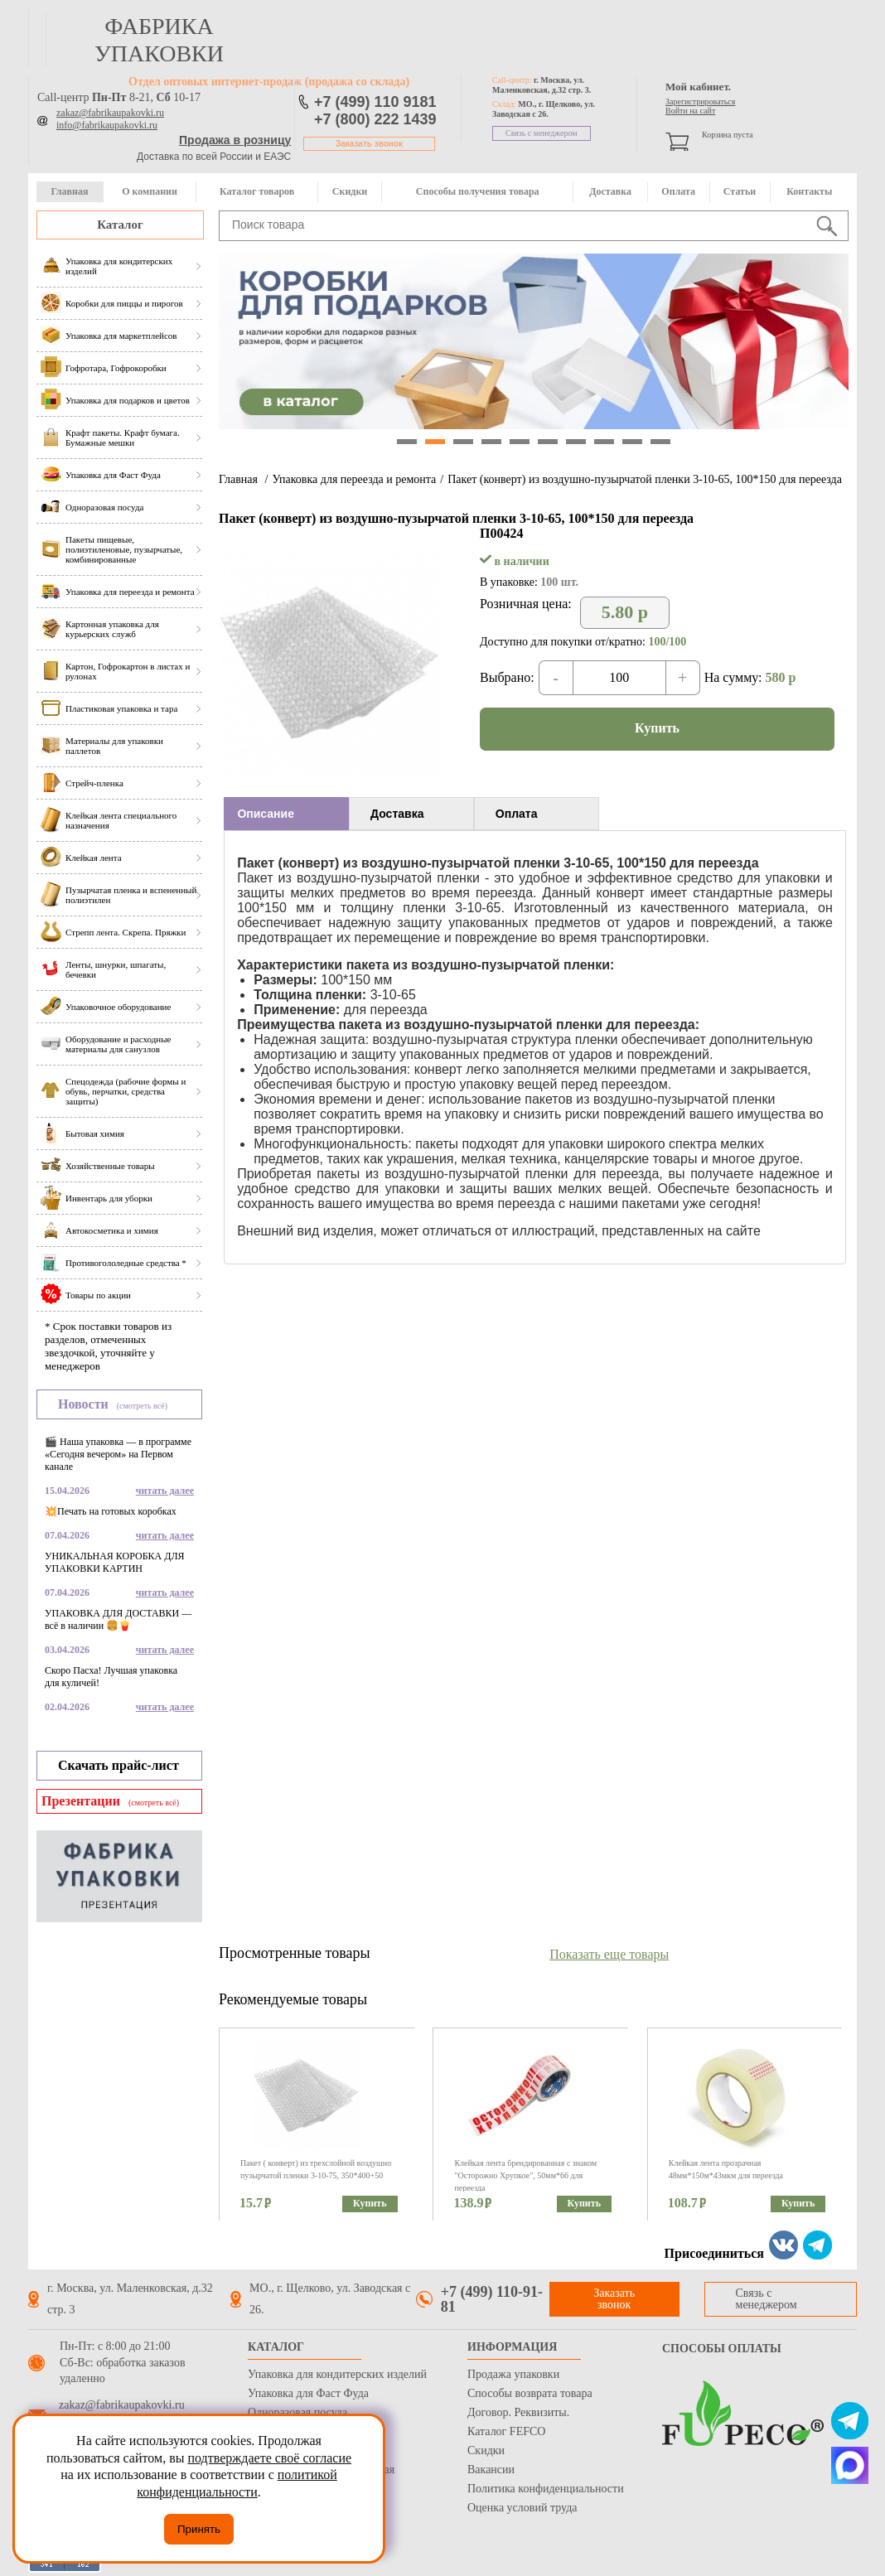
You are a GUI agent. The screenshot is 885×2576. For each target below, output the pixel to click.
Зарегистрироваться (700, 101)
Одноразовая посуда (297, 2412)
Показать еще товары (609, 1954)
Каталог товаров (257, 191)
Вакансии (491, 2469)
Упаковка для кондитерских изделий (337, 2374)
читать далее (165, 1490)
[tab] (286, 813)
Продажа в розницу (235, 140)
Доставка (610, 191)
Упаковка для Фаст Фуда (308, 2393)
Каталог (120, 224)
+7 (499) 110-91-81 (492, 2299)
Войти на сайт (690, 110)
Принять (198, 2529)
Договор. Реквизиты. (518, 2412)
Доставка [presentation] (396, 813)
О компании (149, 191)
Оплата (678, 191)
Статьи (739, 191)
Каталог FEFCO (506, 2431)
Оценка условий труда (522, 2507)
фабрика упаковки (159, 39)
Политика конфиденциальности (545, 2488)
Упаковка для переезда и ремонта (354, 479)
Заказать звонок (369, 143)
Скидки (349, 191)
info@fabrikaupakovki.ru (106, 125)
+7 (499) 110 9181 (375, 102)
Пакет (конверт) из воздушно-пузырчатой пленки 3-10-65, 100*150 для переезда (644, 479)
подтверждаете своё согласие (269, 2458)
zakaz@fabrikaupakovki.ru (110, 112)
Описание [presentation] (265, 813)
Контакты (809, 191)
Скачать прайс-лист (118, 1765)
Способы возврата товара (529, 2393)
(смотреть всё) (142, 1405)
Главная (69, 191)
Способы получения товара (477, 191)
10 (660, 441)
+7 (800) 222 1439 (375, 119)
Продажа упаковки (513, 2374)
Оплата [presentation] (517, 813)
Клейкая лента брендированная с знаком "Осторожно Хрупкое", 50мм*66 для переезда (525, 2175)
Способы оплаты (721, 2348)
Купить (657, 728)
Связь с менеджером (541, 133)
